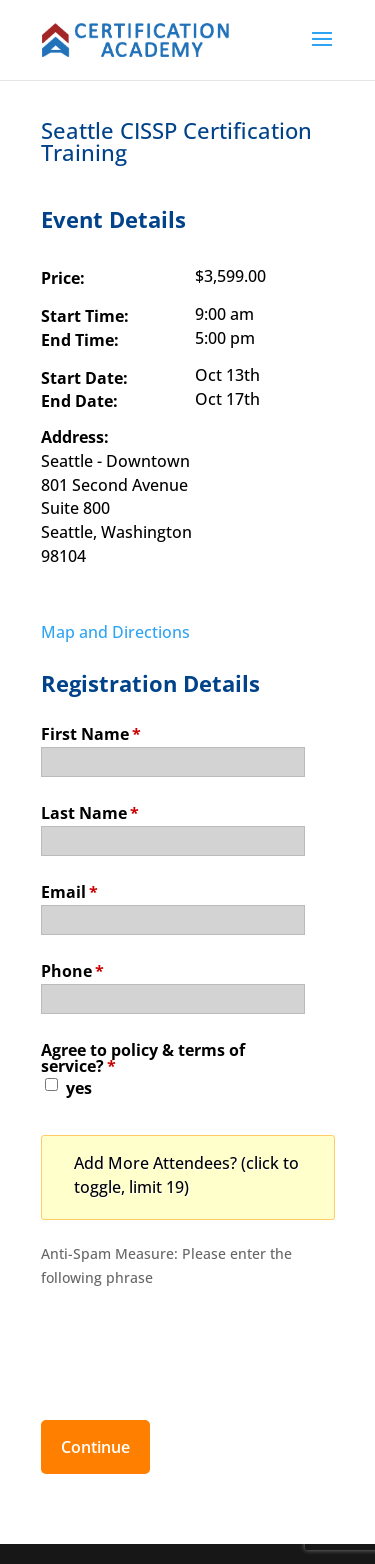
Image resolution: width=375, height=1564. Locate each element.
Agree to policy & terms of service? (143, 1056)
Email (69, 890)
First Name (91, 732)
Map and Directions (115, 632)
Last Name (90, 811)
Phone (72, 969)
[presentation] (193, 1343)
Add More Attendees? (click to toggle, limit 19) (186, 1175)
